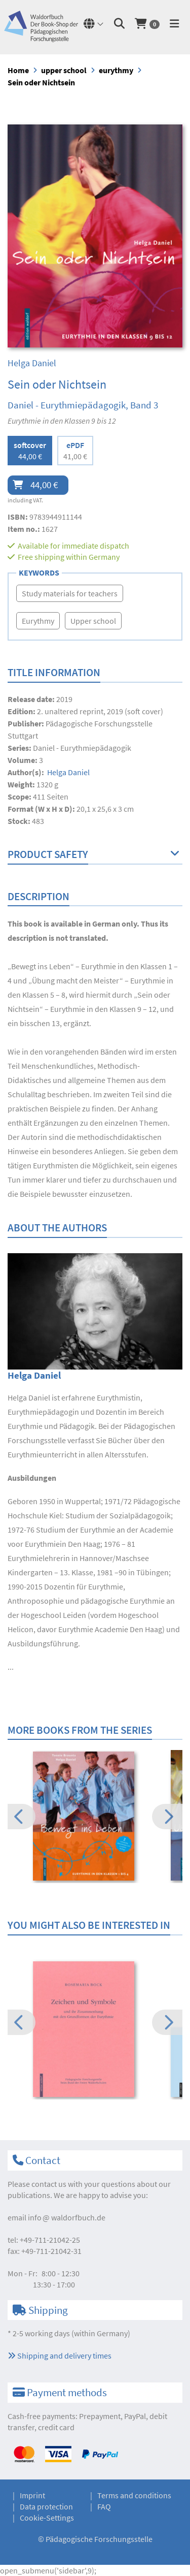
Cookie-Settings (47, 2518)
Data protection (46, 2506)
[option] (95, 1818)
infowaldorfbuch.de (66, 2217)
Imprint (32, 2495)
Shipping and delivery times (59, 2355)
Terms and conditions (134, 2495)
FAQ (104, 2506)
